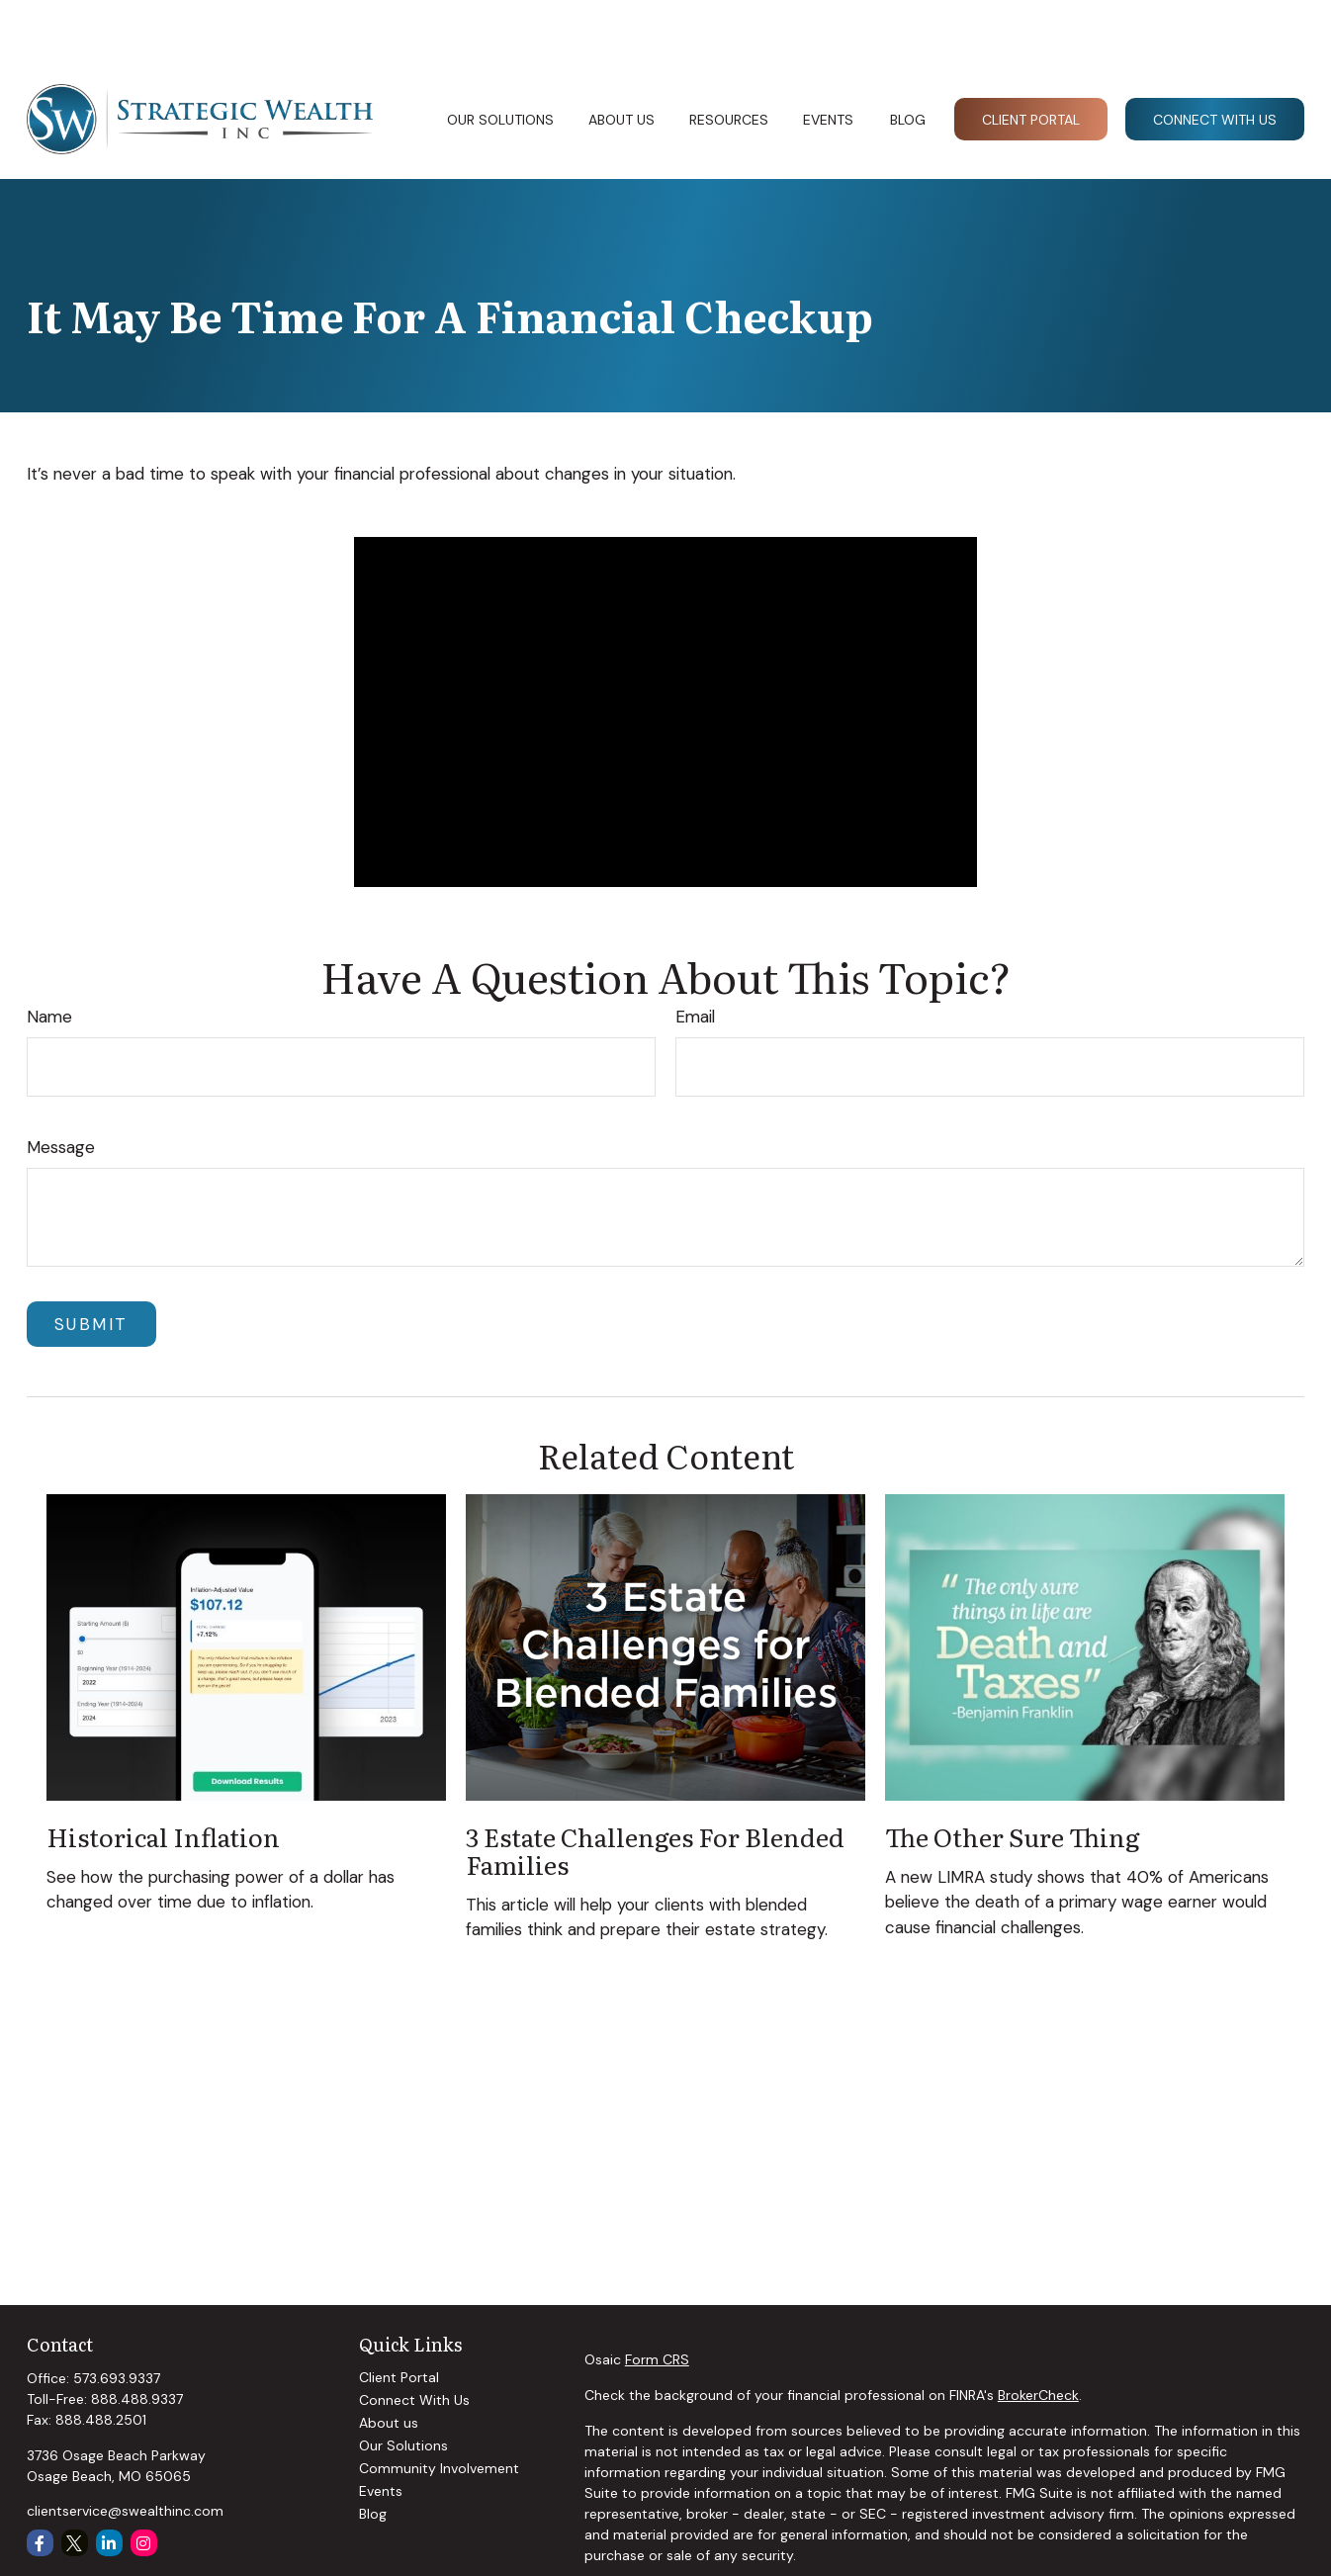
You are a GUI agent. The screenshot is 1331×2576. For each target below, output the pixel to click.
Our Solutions (403, 2386)
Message (61, 1088)
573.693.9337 (116, 2319)
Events (380, 2432)
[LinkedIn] (109, 2483)
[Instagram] (144, 2483)
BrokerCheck (1038, 2336)
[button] (500, 59)
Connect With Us (414, 2341)
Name (49, 957)
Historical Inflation (163, 1777)
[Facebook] (40, 2483)
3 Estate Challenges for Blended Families (655, 1790)
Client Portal (399, 2318)
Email (695, 957)
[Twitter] (74, 2483)
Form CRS (657, 2300)
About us (388, 2363)
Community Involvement (439, 2409)
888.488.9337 (137, 2340)
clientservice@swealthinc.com (125, 2451)
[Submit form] (91, 1265)
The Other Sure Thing (1012, 1777)
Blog (373, 2454)
